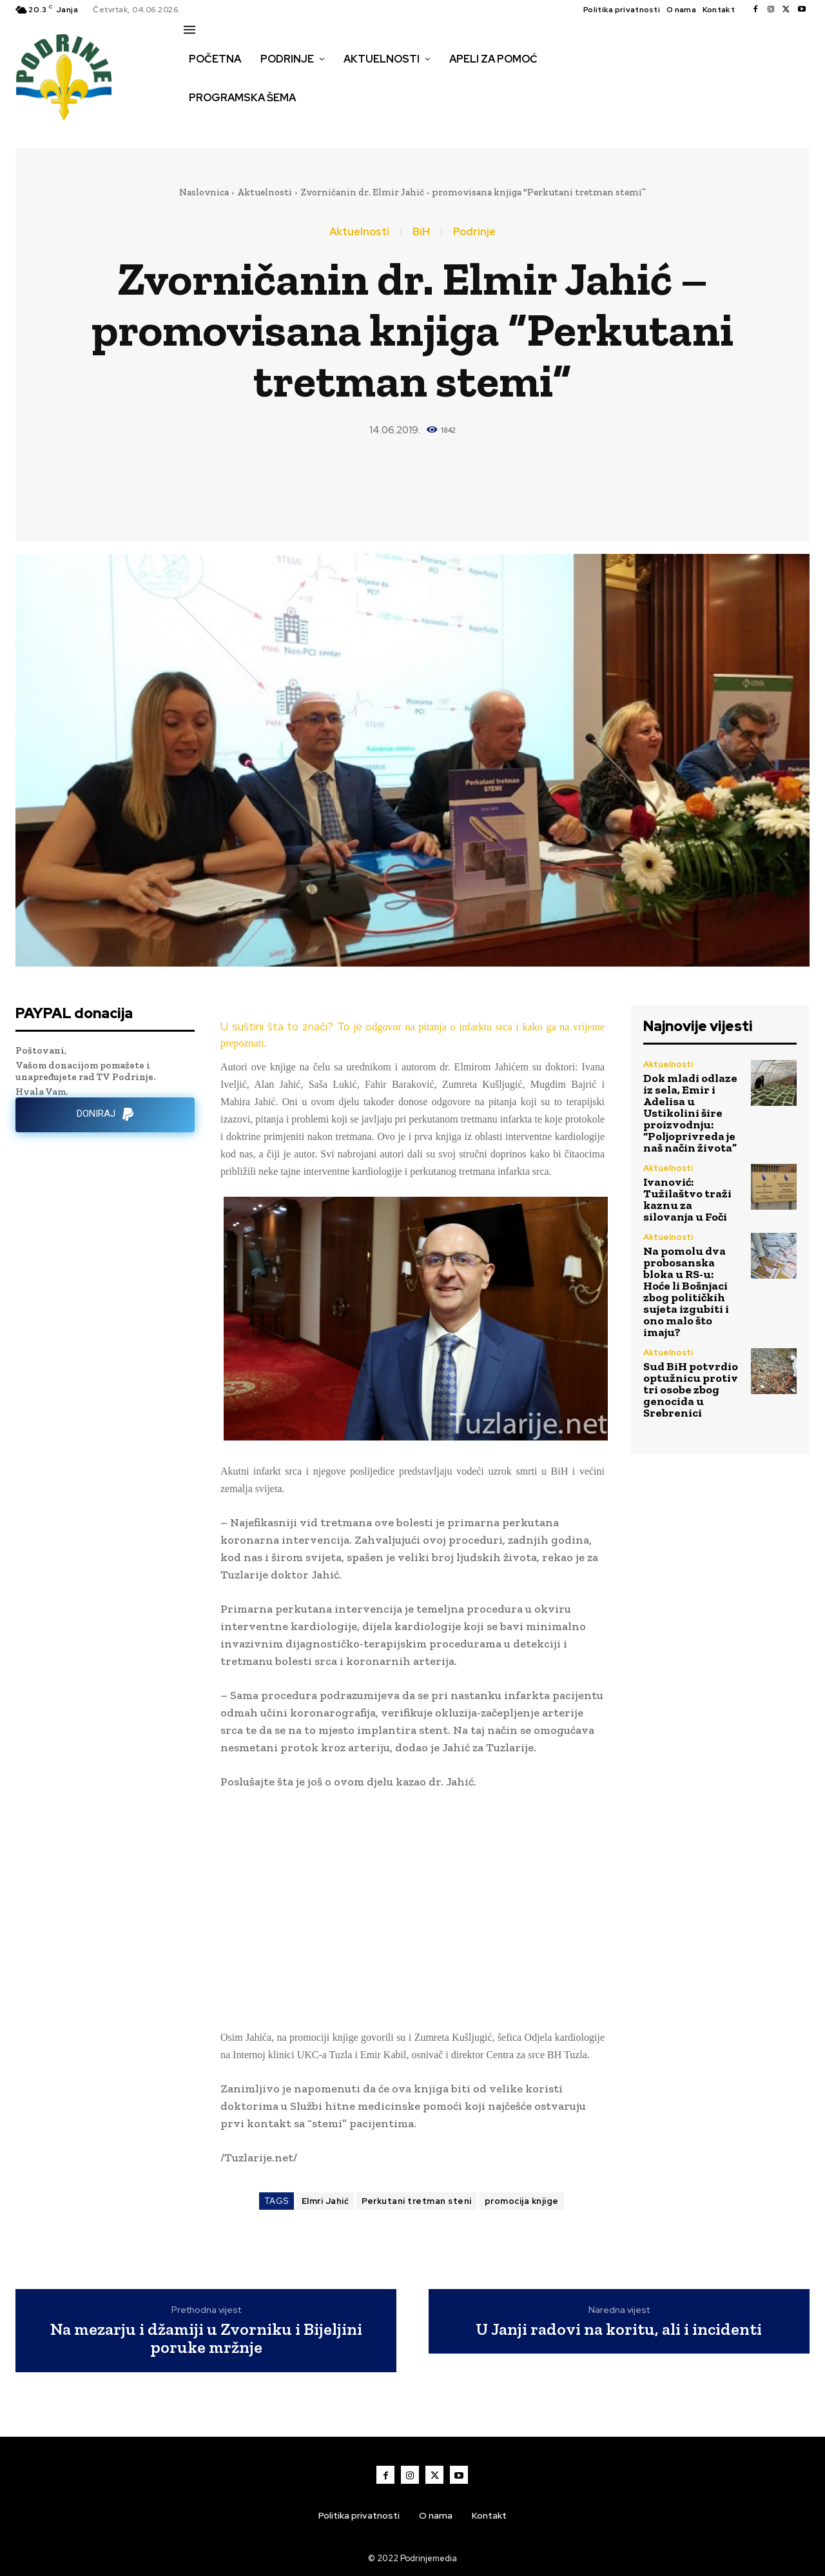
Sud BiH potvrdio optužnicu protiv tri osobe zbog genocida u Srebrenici (690, 1389)
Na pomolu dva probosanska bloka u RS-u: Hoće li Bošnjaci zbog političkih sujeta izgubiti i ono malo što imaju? (686, 1291)
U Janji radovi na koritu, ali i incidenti (619, 2329)
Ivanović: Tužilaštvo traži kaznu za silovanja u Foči (687, 1199)
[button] (198, 125)
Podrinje (474, 232)
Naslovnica (204, 192)
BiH (421, 232)
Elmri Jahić (325, 2201)
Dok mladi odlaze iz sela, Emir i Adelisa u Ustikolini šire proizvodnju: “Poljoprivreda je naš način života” (690, 1113)
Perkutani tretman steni (417, 2201)
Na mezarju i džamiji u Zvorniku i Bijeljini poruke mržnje (206, 2338)
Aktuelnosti (264, 192)
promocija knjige (522, 2201)
